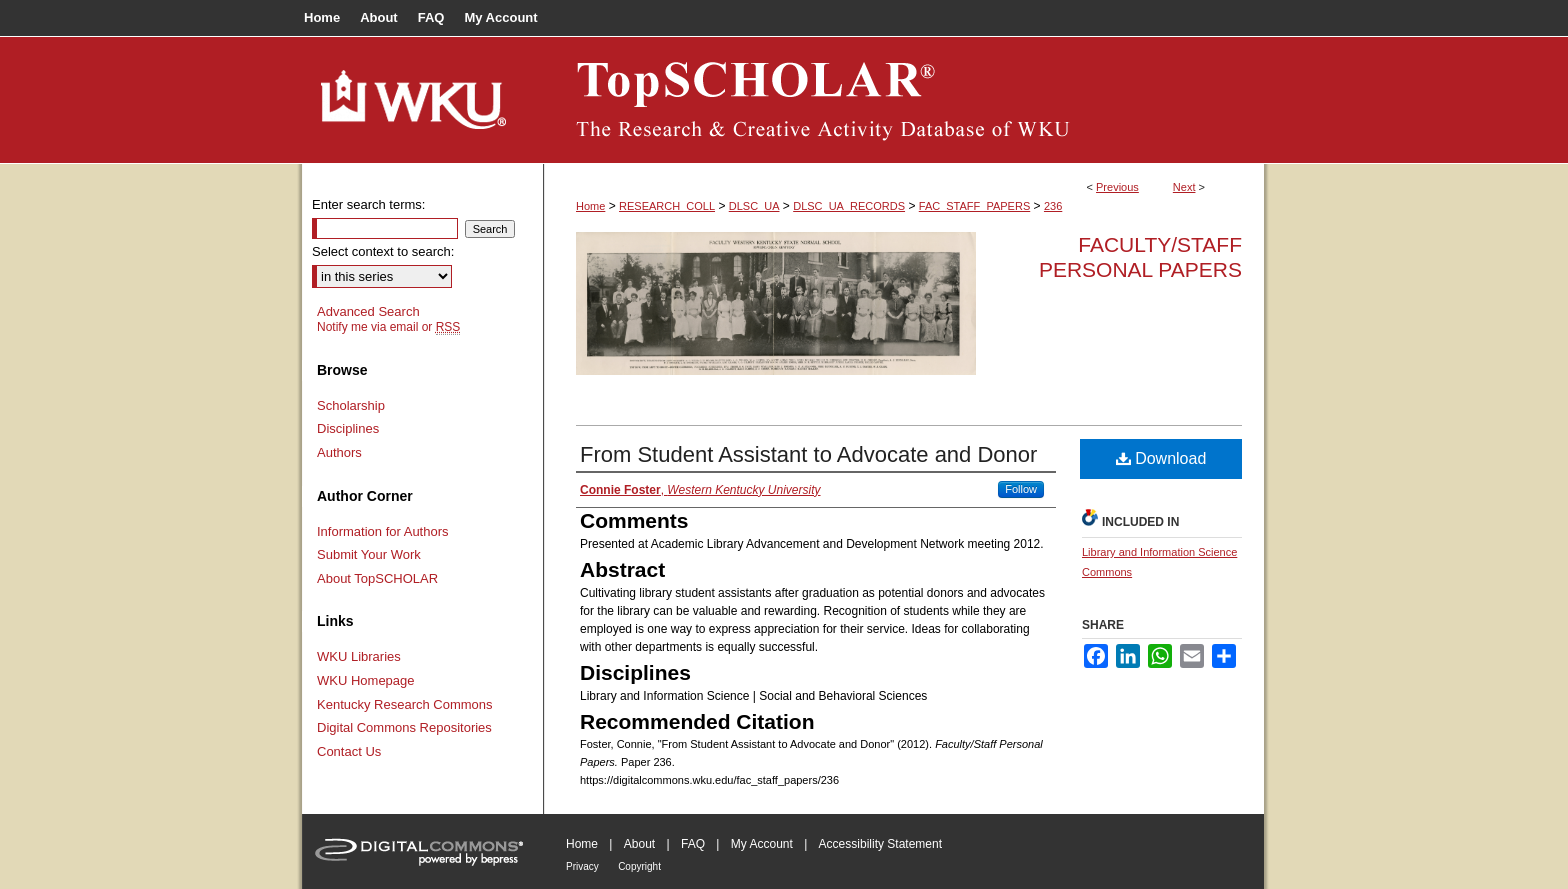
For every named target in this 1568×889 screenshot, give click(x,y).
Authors (339, 452)
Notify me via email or (388, 327)
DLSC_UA (754, 206)
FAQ (693, 844)
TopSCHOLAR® (904, 100)
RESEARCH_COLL (667, 206)
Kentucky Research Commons (405, 704)
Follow (1021, 489)
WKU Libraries (359, 656)
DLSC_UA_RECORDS (849, 206)
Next (1184, 187)
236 (1053, 206)
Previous (1117, 187)
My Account (762, 844)
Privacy (582, 866)
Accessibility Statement (880, 844)
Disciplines (348, 428)
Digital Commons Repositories (404, 727)
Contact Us (349, 751)
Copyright (639, 866)
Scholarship (351, 405)
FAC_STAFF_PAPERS (974, 206)
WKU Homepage (366, 680)
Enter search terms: (368, 204)
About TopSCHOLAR (377, 578)
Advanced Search (368, 311)
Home (590, 206)
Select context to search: (383, 251)
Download (1161, 458)
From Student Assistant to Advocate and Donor (808, 454)
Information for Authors (383, 531)
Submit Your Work (369, 554)
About (639, 844)
